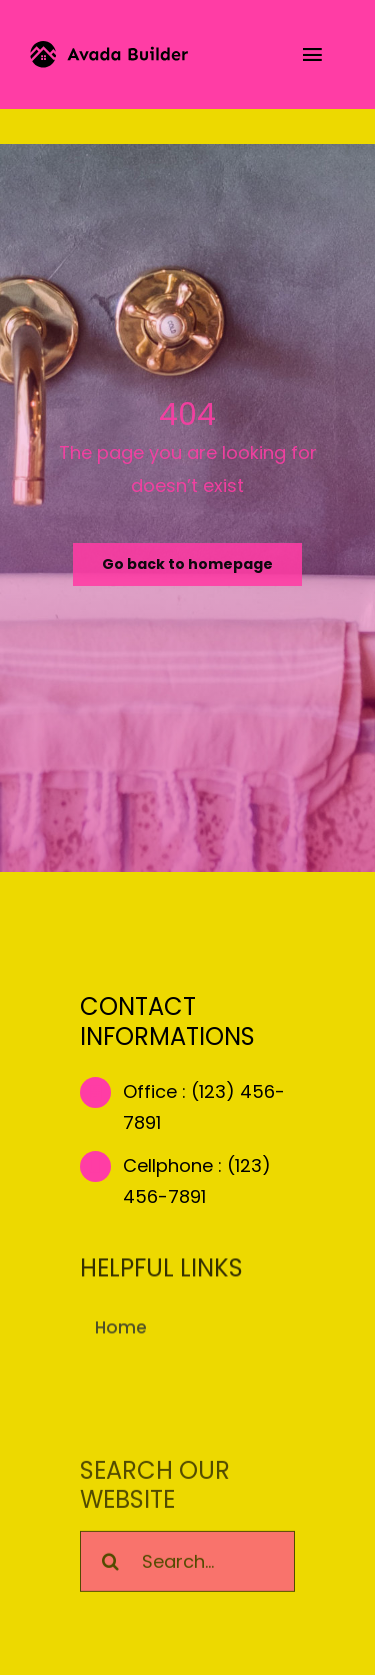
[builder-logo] (109, 49)
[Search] (110, 1563)
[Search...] (187, 1563)
